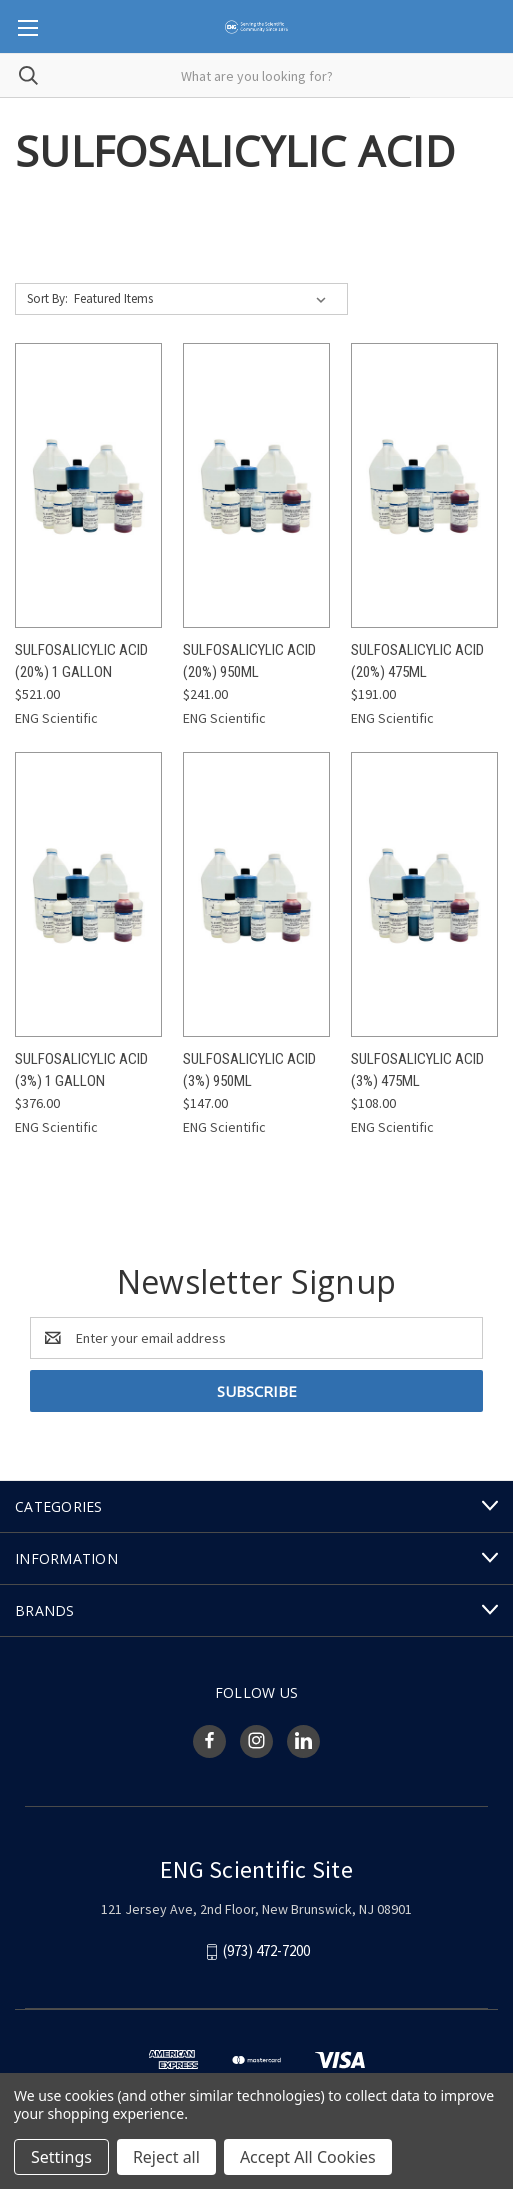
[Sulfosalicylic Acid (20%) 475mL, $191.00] (424, 485)
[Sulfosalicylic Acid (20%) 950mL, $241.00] (256, 485)
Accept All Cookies (308, 2157)
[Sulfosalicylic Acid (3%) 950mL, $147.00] (256, 894)
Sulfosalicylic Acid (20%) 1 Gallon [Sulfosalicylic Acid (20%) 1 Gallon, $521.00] (81, 661)
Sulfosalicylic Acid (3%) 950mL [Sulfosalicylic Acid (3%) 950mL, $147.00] (249, 1070)
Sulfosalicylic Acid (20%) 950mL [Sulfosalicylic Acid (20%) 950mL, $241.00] (249, 661)
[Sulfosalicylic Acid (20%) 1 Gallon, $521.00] (88, 485)
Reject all (166, 2157)
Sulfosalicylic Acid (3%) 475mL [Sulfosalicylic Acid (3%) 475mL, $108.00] (417, 1070)
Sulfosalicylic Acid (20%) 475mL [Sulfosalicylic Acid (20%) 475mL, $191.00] (417, 661)
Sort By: (47, 298)
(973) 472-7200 (266, 1950)
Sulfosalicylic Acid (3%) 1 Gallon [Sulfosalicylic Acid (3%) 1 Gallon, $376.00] (81, 1070)
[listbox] (204, 299)
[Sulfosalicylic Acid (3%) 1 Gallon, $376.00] (88, 894)
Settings (61, 2157)
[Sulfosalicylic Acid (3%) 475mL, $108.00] (424, 894)
